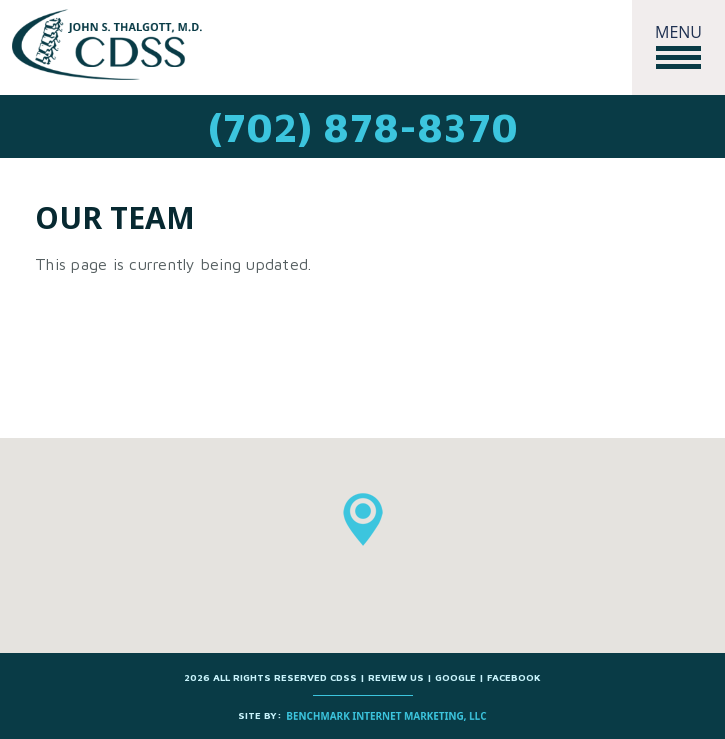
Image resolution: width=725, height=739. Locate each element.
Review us (396, 677)
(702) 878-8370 (363, 126)
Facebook (514, 677)
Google (457, 677)
